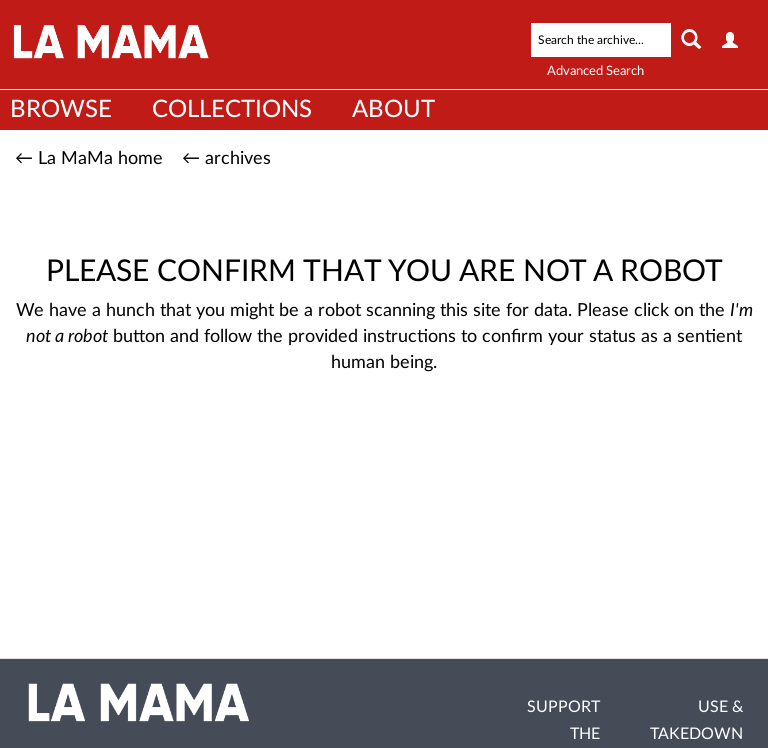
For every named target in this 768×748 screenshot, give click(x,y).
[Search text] (601, 40)
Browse (61, 110)
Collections (232, 110)
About (393, 110)
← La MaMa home (89, 159)
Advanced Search (595, 71)
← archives (226, 159)
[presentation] (428, 454)
